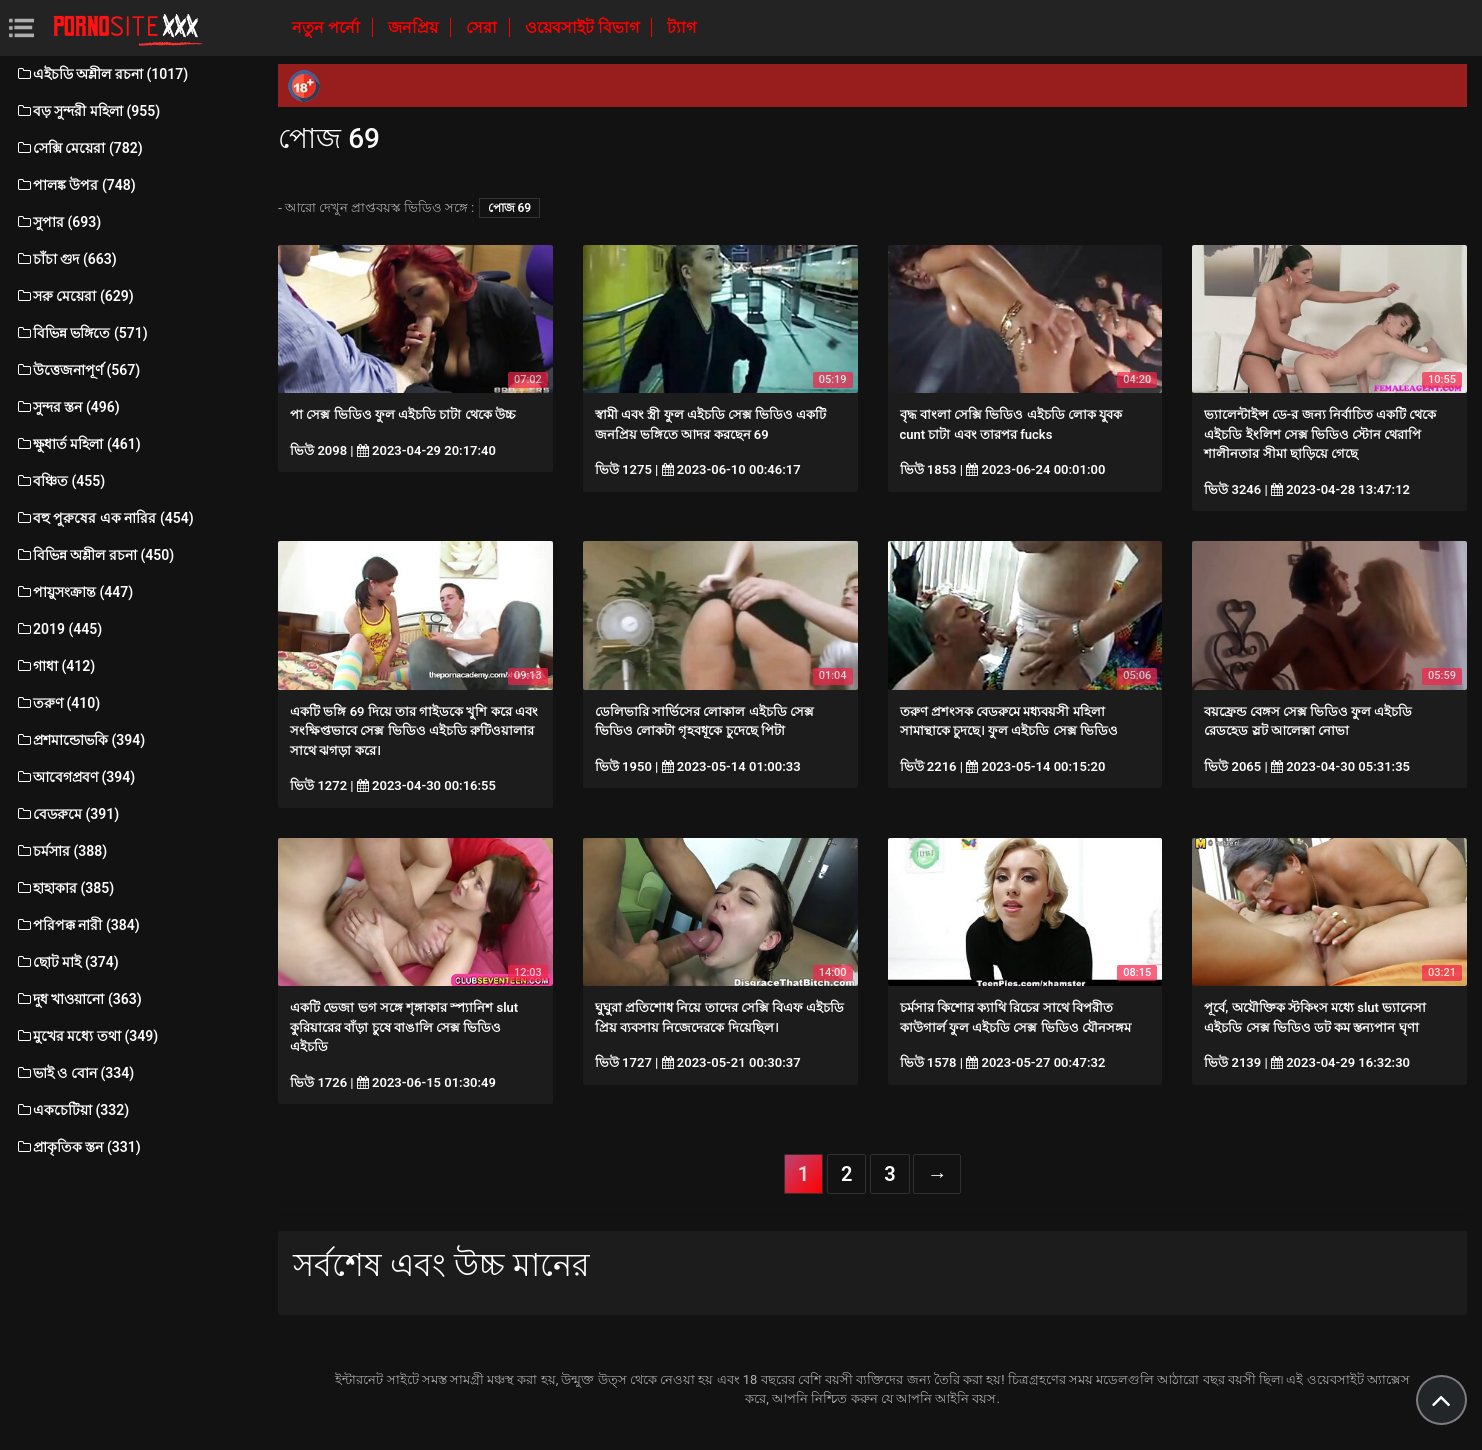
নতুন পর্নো (328, 27)
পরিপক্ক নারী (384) (77, 925)
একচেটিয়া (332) (72, 1110)
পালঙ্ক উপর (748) (75, 185)
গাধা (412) (55, 666)
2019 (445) (58, 629)
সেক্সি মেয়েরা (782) (79, 148)
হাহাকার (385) (64, 888)
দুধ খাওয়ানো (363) (78, 999)
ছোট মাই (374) (67, 962)
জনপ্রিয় (415, 27)
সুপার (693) (58, 222)
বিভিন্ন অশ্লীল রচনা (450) (94, 555)
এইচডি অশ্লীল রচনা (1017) (101, 74)
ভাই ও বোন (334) (74, 1073)
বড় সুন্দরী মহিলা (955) (87, 111)
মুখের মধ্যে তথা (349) (86, 1036)
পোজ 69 (510, 208)
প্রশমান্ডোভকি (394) (80, 740)
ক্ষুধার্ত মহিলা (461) (78, 444)
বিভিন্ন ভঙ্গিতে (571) (81, 333)
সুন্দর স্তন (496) (67, 407)
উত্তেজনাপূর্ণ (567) (77, 370)
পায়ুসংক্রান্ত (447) (74, 592)
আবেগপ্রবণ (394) (75, 777)
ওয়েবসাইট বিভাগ (584, 27)
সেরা (483, 27)
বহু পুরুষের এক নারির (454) (104, 518)
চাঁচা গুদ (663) (66, 259)
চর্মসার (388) (61, 851)
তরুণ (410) (57, 703)
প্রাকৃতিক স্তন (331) (78, 1147)
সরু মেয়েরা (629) (74, 296)
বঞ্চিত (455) (60, 481)
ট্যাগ (681, 27)
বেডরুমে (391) (67, 814)
